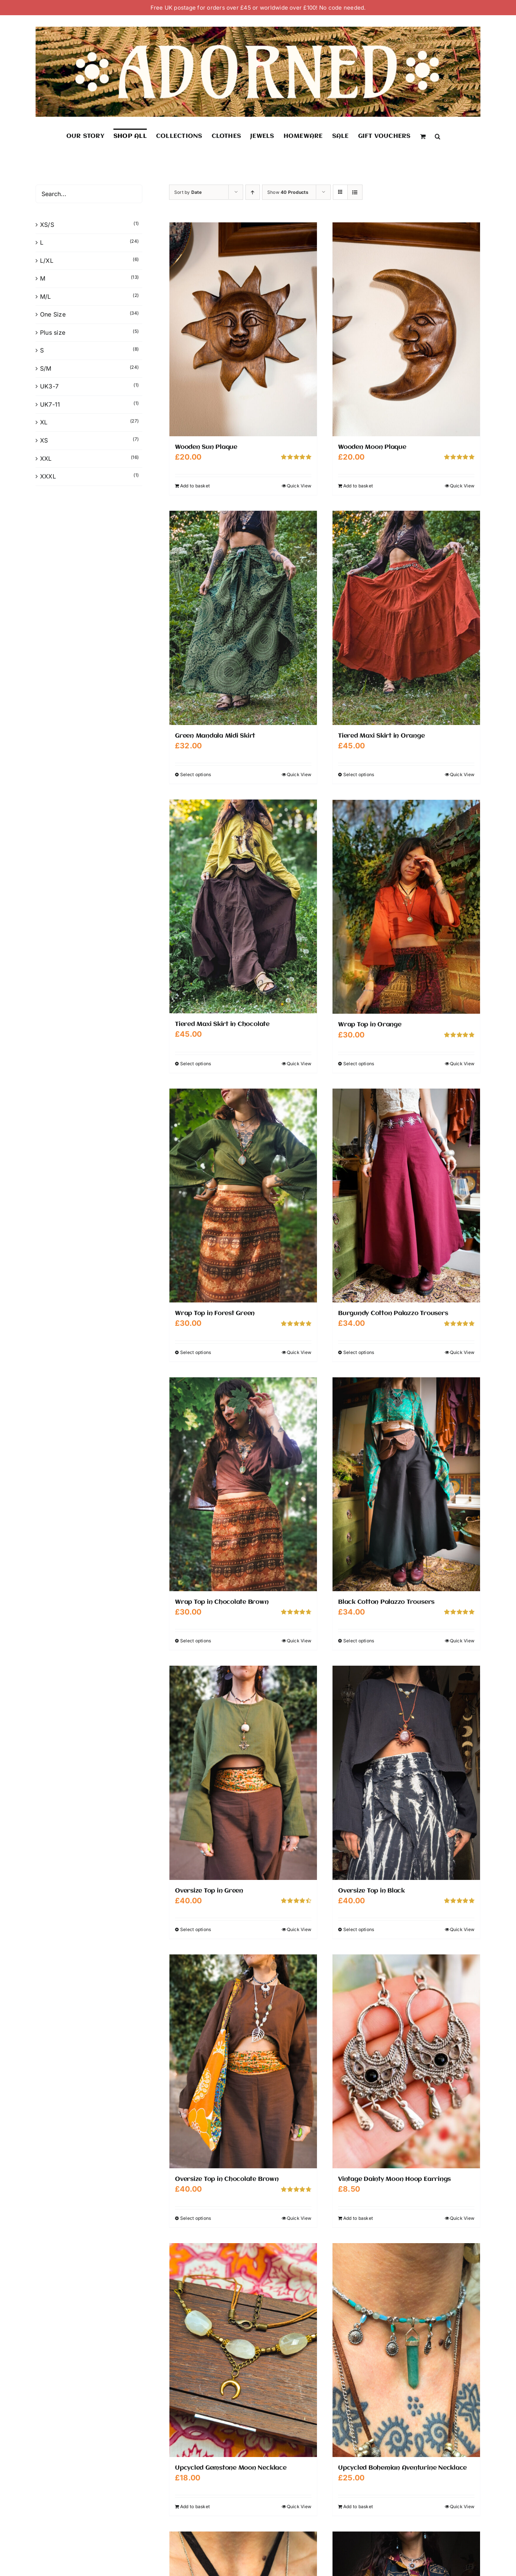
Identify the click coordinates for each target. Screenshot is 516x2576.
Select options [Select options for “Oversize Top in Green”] (195, 1929)
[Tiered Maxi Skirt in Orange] (406, 618)
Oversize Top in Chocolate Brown (227, 2179)
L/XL (46, 260)
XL (43, 422)
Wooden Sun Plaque (206, 447)
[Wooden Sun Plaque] (243, 329)
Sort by (188, 192)
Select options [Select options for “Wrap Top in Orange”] (358, 1063)
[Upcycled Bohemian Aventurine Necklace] (406, 2350)
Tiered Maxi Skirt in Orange (381, 736)
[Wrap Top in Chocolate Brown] (243, 1483)
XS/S (47, 224)
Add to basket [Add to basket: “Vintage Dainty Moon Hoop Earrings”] (358, 2218)
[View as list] (355, 192)
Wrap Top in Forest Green (215, 1313)
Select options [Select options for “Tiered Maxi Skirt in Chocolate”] (195, 1063)
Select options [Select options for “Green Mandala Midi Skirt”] (195, 774)
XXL (46, 458)
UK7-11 (50, 404)
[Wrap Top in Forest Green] (243, 1195)
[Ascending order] (252, 192)
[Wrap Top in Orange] (406, 906)
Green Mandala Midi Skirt (215, 736)
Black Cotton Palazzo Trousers (386, 1602)
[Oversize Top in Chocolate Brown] (243, 2061)
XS (44, 440)
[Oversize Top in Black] (406, 1772)
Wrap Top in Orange (369, 1024)
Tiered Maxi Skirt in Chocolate (222, 1024)
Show (287, 192)
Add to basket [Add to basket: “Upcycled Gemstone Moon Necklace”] (195, 2506)
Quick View (299, 486)
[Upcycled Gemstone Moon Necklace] (243, 2350)
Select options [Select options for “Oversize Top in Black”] (358, 1929)
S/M (46, 368)
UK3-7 (49, 386)
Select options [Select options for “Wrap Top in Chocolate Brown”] (195, 1640)
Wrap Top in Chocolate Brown (222, 1602)
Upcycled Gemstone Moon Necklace (231, 2467)
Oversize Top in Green (209, 1890)
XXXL (48, 476)
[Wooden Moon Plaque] (406, 329)
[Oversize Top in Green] (243, 1772)
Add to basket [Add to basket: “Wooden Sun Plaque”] (195, 486)
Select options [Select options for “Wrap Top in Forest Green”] (195, 1351)
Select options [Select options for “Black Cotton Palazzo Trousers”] (358, 1640)
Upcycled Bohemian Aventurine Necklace (402, 2467)
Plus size (52, 332)
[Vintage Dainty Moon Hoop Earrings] (406, 2061)
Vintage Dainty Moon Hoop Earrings (394, 2179)
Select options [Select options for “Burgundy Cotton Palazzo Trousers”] (358, 1351)
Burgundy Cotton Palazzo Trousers (393, 1313)
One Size (53, 314)
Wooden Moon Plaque (372, 447)
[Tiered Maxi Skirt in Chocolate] (243, 906)
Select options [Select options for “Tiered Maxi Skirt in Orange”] (358, 774)
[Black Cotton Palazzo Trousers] (406, 1483)
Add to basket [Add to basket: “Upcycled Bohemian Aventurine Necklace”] (358, 2506)
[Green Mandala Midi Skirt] (243, 618)
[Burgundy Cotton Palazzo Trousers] (406, 1195)
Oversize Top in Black (371, 1890)
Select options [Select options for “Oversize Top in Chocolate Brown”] (195, 2218)
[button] (437, 136)
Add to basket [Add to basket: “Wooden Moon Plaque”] (358, 486)
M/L (45, 296)
